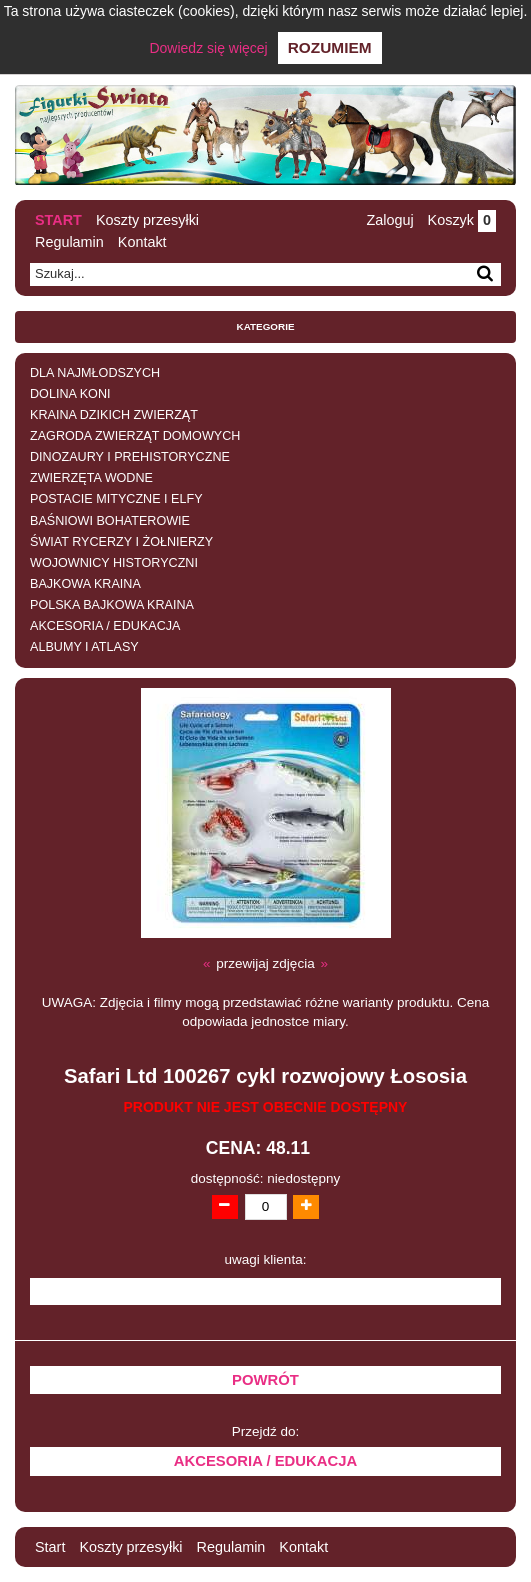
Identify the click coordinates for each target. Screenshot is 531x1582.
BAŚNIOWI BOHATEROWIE (110, 521)
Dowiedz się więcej (208, 48)
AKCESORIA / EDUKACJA (105, 626)
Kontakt (142, 242)
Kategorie (266, 326)
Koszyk (462, 220)
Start (58, 220)
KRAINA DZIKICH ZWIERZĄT (114, 415)
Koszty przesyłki (147, 220)
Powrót (265, 1380)
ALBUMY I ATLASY (84, 647)
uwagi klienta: (266, 1259)
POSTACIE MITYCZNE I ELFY (116, 499)
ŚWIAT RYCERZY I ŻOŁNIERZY (121, 542)
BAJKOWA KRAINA (85, 584)
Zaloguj (389, 220)
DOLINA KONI (70, 394)
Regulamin (69, 242)
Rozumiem (330, 47)
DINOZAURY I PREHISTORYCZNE (130, 457)
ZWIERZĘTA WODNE (91, 478)
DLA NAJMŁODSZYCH (95, 373)
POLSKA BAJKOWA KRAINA (112, 605)
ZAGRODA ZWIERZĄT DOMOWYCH (135, 436)
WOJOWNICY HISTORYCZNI (114, 563)
